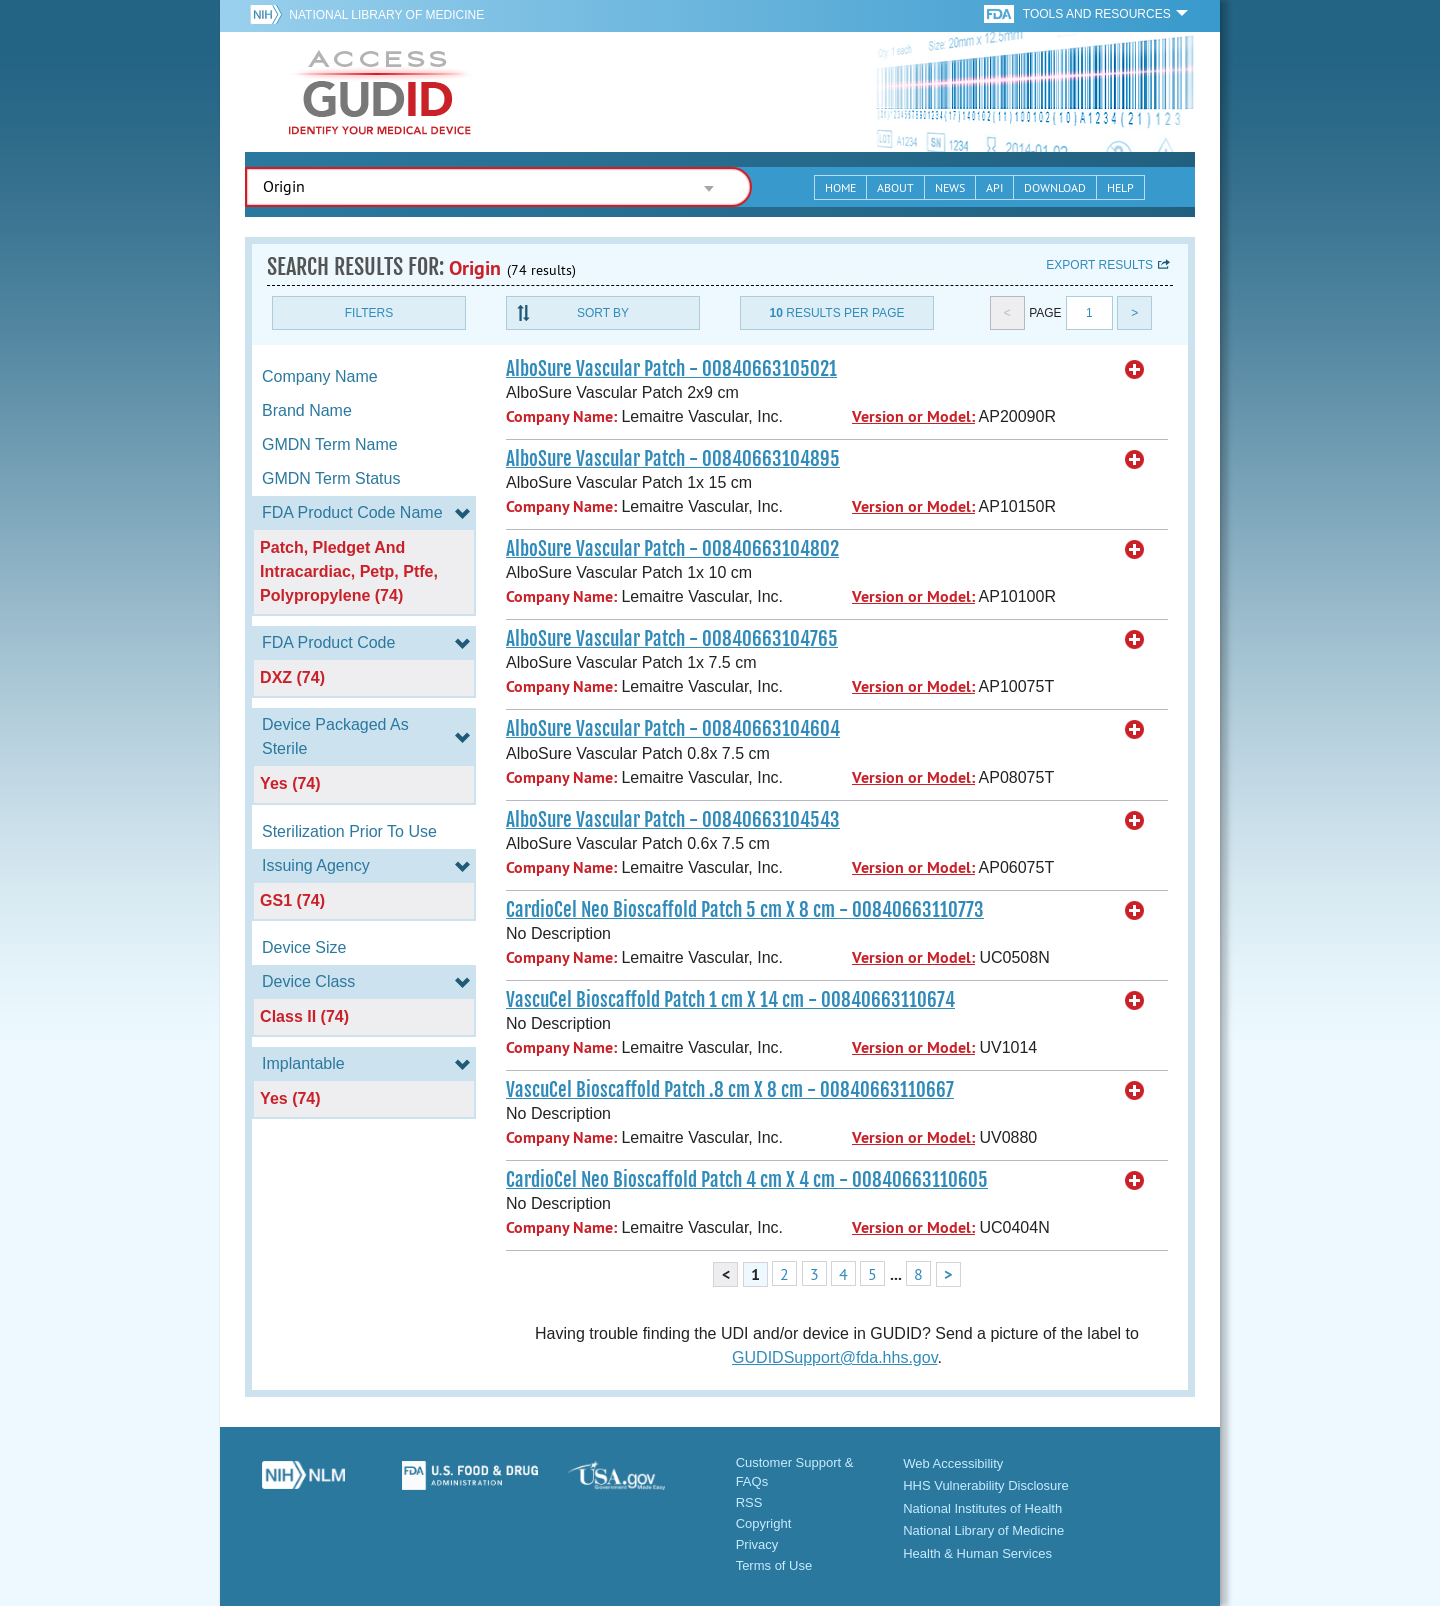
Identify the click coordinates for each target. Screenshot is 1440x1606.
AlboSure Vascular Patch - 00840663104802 (672, 549)
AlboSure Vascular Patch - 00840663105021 (671, 369)
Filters (369, 313)
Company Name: (561, 416)
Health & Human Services (977, 1553)
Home (840, 187)
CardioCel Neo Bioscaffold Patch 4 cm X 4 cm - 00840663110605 (747, 1180)
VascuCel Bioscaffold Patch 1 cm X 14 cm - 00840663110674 (730, 1000)
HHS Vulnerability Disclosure (986, 1485)
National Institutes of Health (982, 1508)
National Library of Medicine (386, 15)
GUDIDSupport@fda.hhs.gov (834, 1357)
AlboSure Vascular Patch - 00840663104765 (672, 639)
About (895, 187)
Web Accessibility (953, 1463)
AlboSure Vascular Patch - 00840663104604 (673, 729)
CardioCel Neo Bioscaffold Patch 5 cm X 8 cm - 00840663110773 (745, 910)
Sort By (603, 313)
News (950, 187)
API (994, 187)
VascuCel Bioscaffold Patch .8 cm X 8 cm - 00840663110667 (730, 1090)
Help (1120, 187)
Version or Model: (913, 416)
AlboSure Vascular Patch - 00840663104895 (673, 459)
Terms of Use (774, 1565)
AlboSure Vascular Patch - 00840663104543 (673, 820)
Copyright (764, 1523)
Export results (1099, 265)
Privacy (757, 1544)
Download (1055, 187)
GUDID (380, 92)
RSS (749, 1502)
